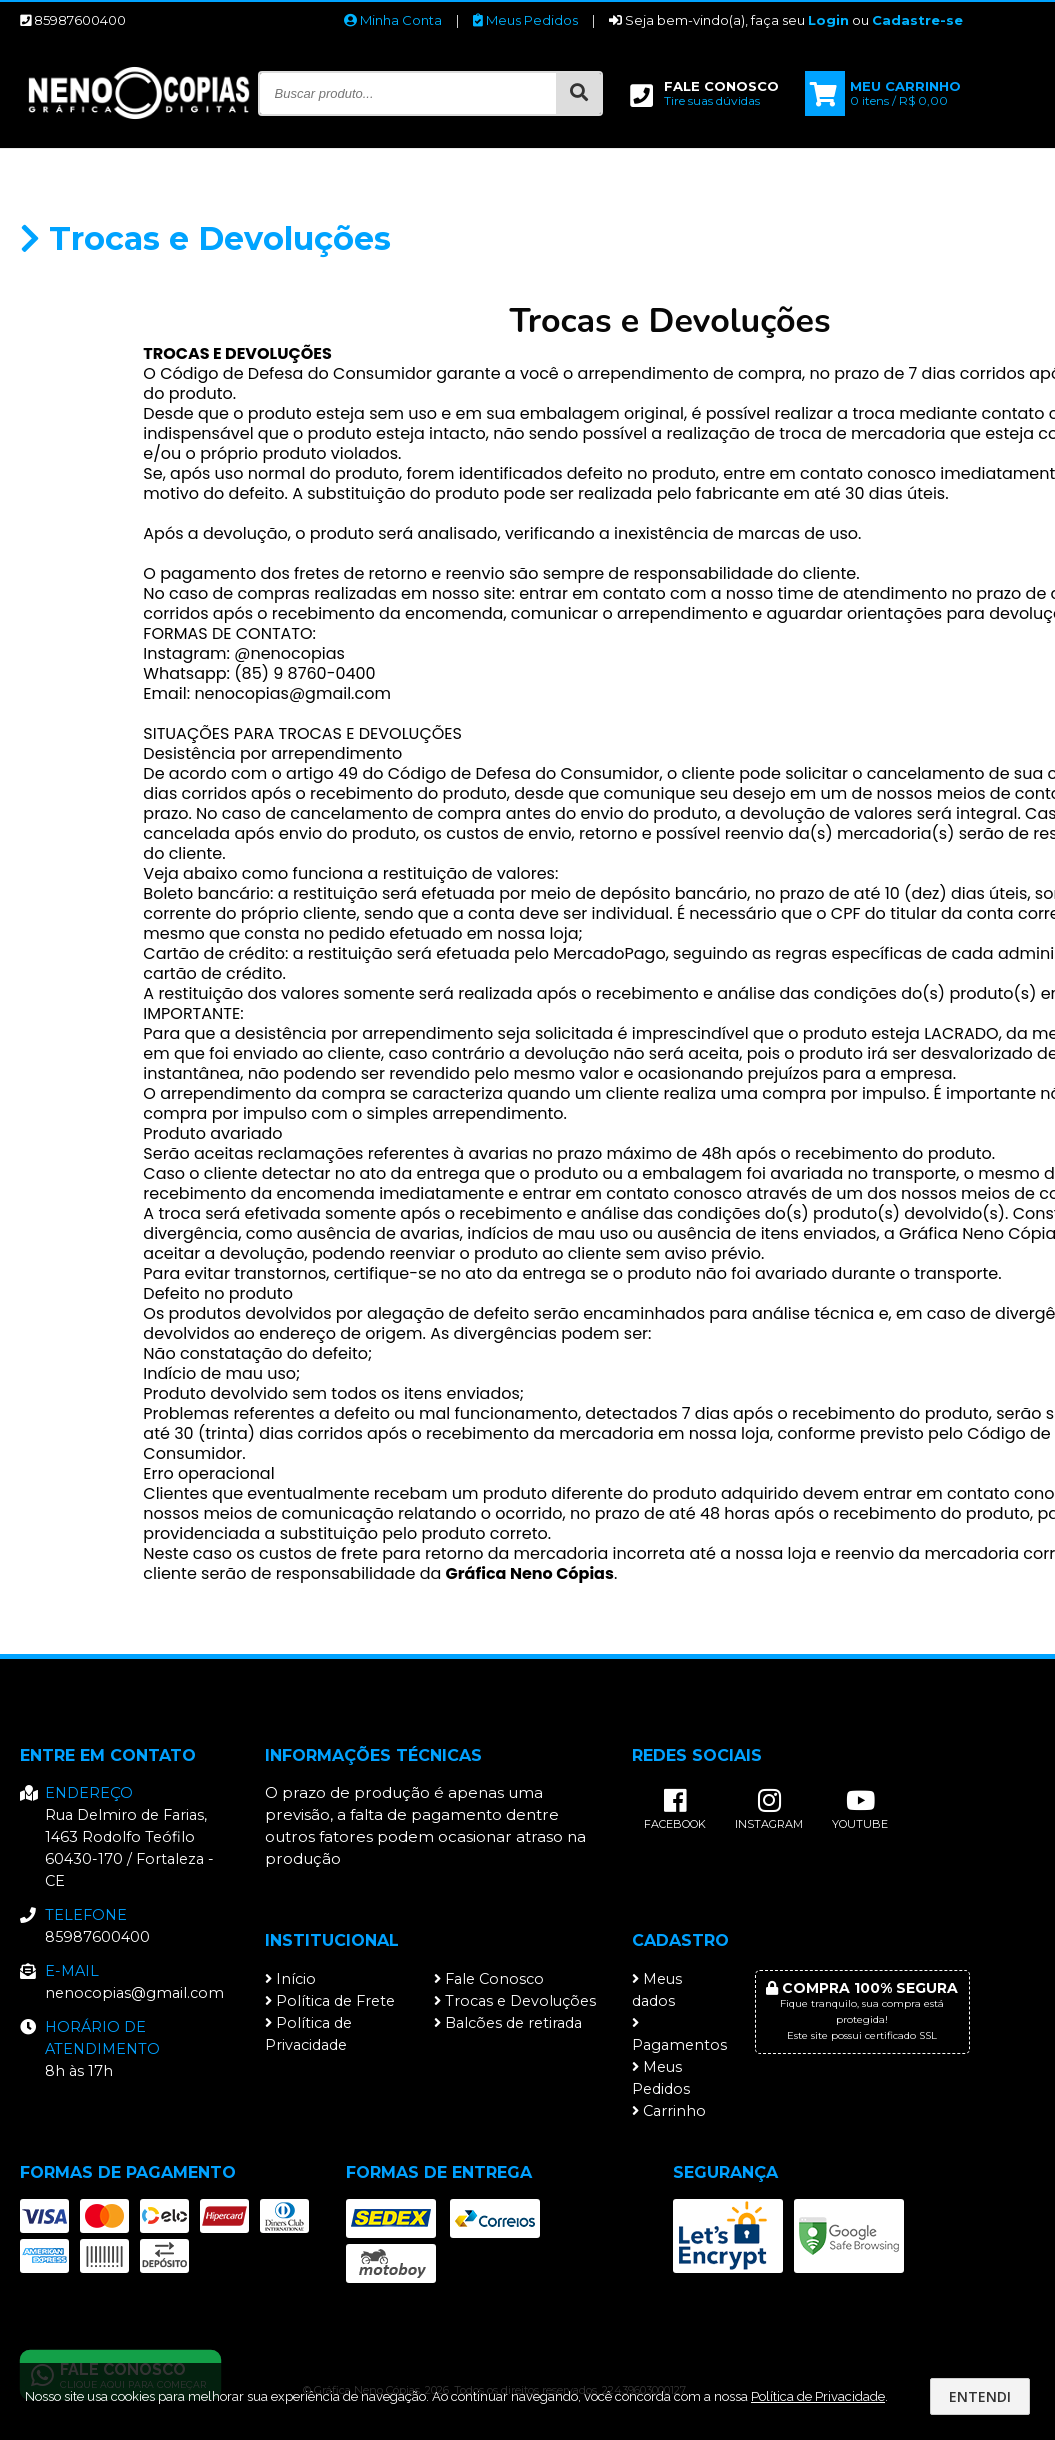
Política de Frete (330, 2001)
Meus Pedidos (525, 20)
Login (828, 20)
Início (290, 1979)
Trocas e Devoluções (515, 2001)
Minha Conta (393, 20)
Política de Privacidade (308, 2034)
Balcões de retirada (508, 2023)
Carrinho (669, 2111)
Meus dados (657, 1990)
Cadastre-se (917, 20)
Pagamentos (678, 2035)
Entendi (980, 2396)
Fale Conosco (489, 1979)
